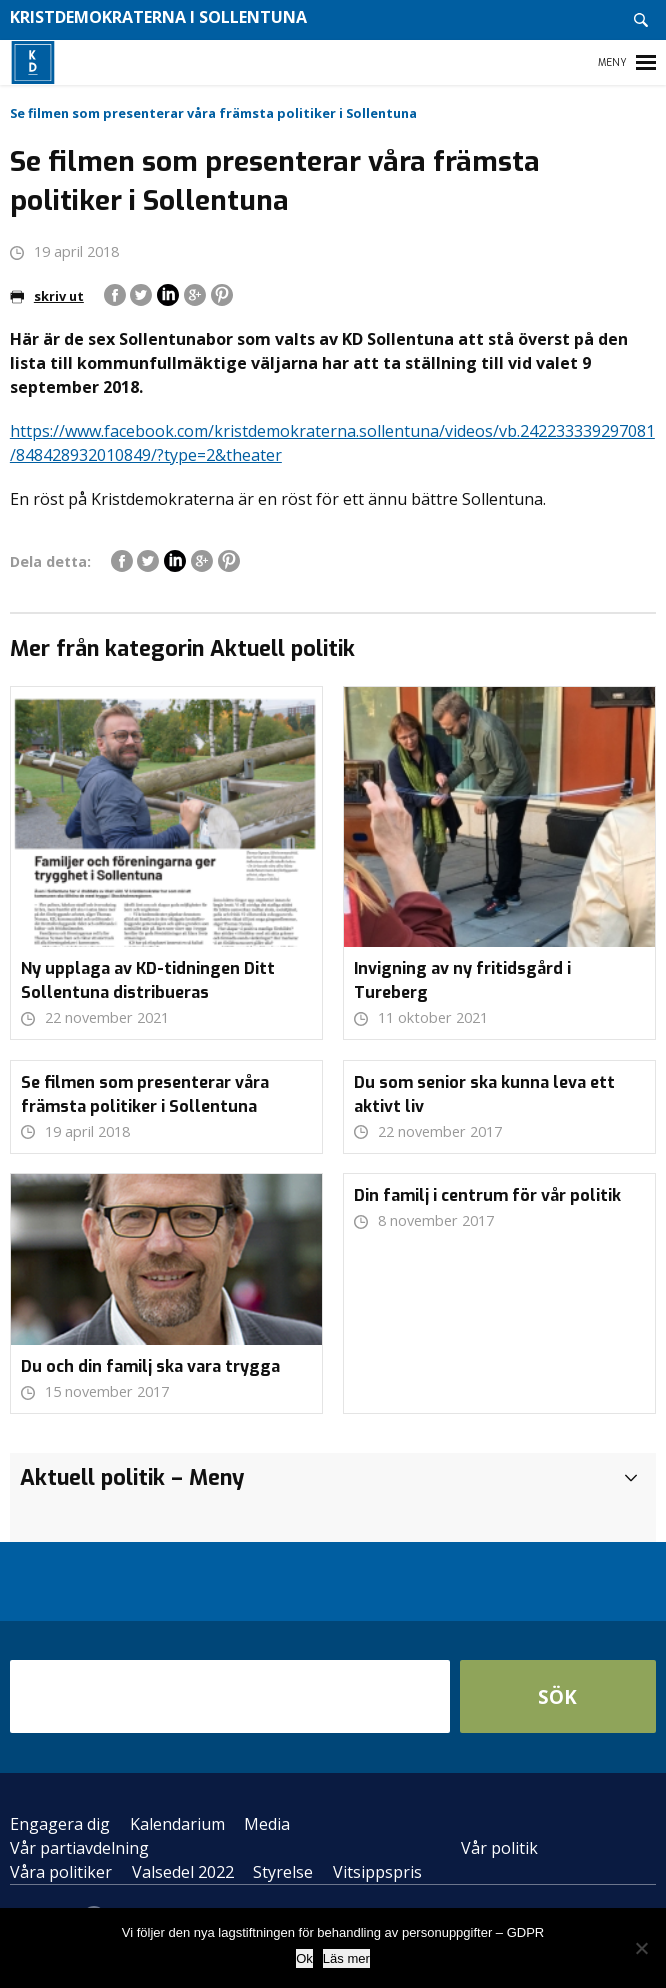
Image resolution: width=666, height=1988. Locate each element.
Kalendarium (177, 1824)
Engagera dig (60, 1824)
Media (267, 1824)
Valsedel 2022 (183, 1872)
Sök (557, 1696)
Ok (304, 1958)
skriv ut (47, 296)
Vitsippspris (377, 1872)
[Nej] (641, 1948)
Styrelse (283, 1872)
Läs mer (346, 1958)
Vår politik (499, 1848)
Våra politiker (61, 1872)
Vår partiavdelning (79, 1848)
